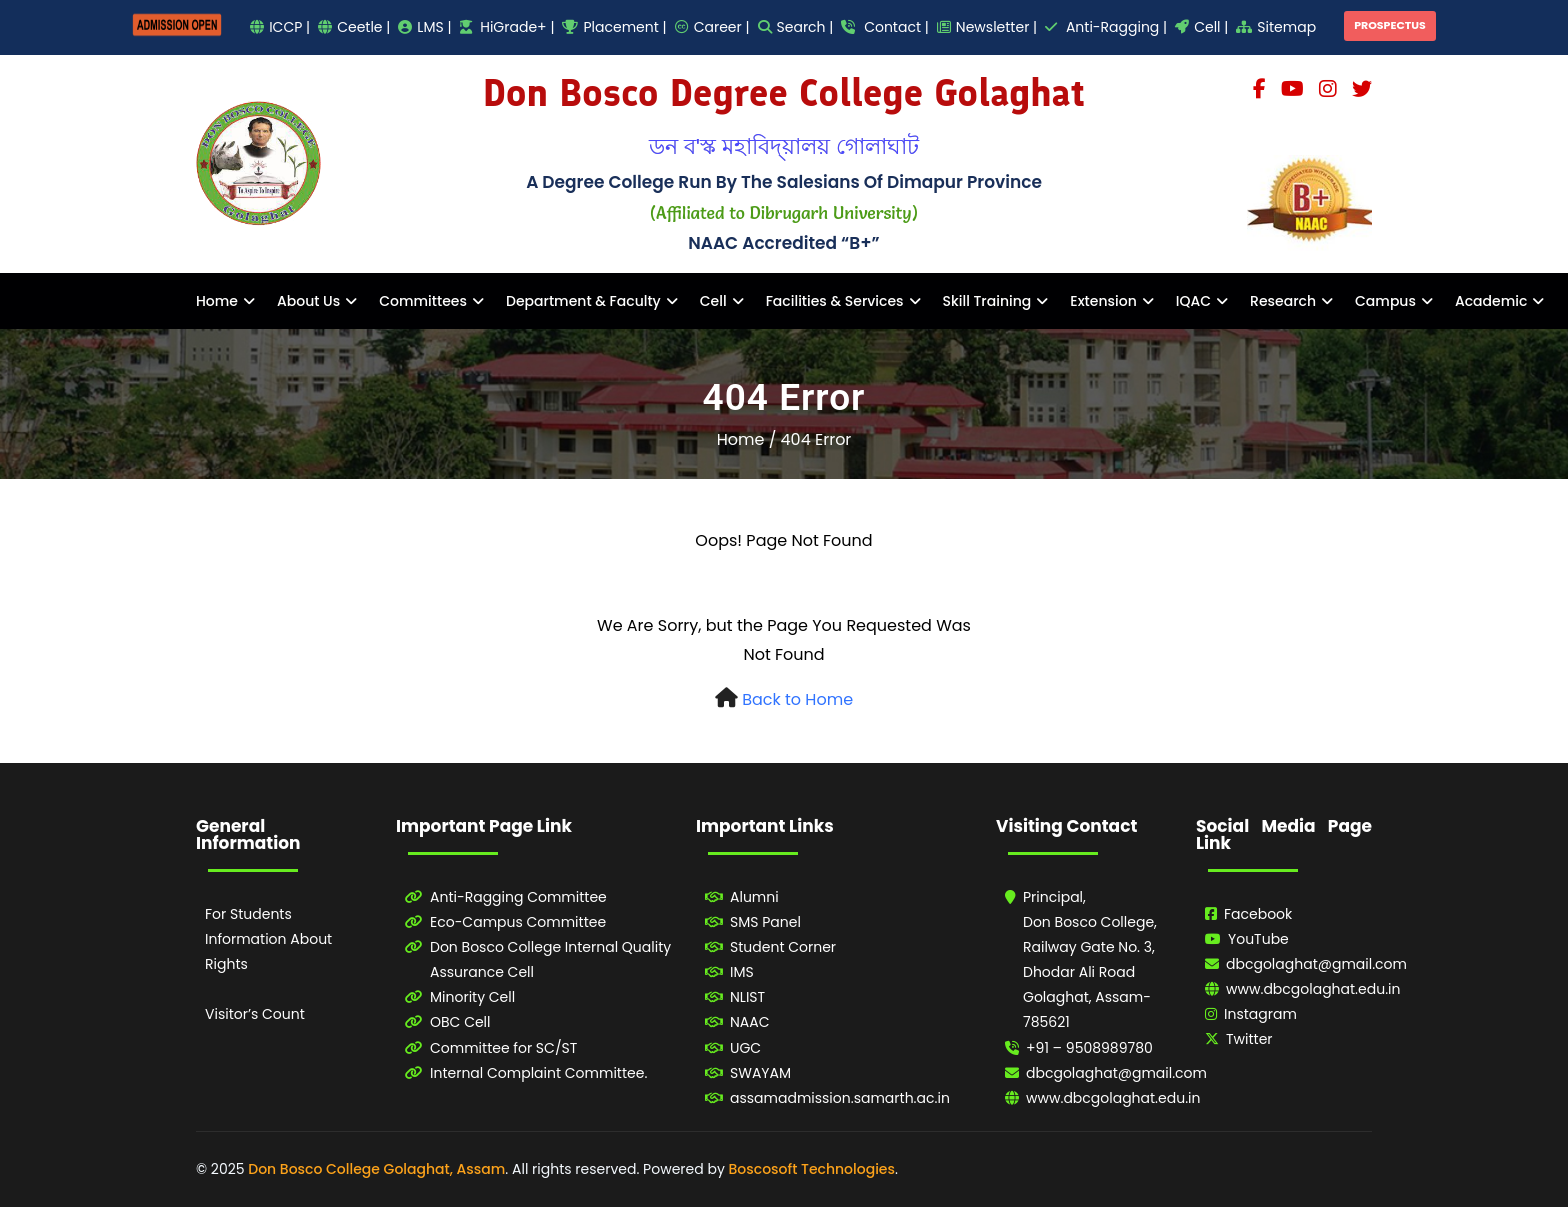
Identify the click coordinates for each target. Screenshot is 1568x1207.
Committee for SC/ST (503, 1048)
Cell (713, 301)
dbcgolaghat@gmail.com (1116, 1073)
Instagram (1260, 1014)
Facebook (1258, 914)
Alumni (754, 897)
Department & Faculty (583, 301)
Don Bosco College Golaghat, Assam (376, 1169)
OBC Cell (460, 1022)
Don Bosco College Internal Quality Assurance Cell (550, 959)
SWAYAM (760, 1073)
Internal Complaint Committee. (538, 1073)
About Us (308, 301)
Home (217, 301)
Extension (1103, 301)
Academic (1491, 301)
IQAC (1193, 301)
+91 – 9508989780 (1089, 1048)
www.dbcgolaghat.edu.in (1113, 1098)
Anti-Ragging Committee (518, 897)
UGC (745, 1048)
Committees (423, 301)
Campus (1385, 301)
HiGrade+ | (507, 27)
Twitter (1249, 1039)
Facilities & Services (835, 301)
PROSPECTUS (1390, 25)
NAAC (750, 1022)
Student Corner (783, 947)
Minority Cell (472, 997)
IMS (742, 972)
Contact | (884, 27)
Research (1283, 301)
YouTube (1258, 939)
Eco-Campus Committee (518, 922)
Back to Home (797, 699)
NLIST (747, 997)
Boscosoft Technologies (812, 1169)
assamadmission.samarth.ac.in (840, 1098)
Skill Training (987, 301)
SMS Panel (765, 922)
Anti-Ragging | (1106, 27)
